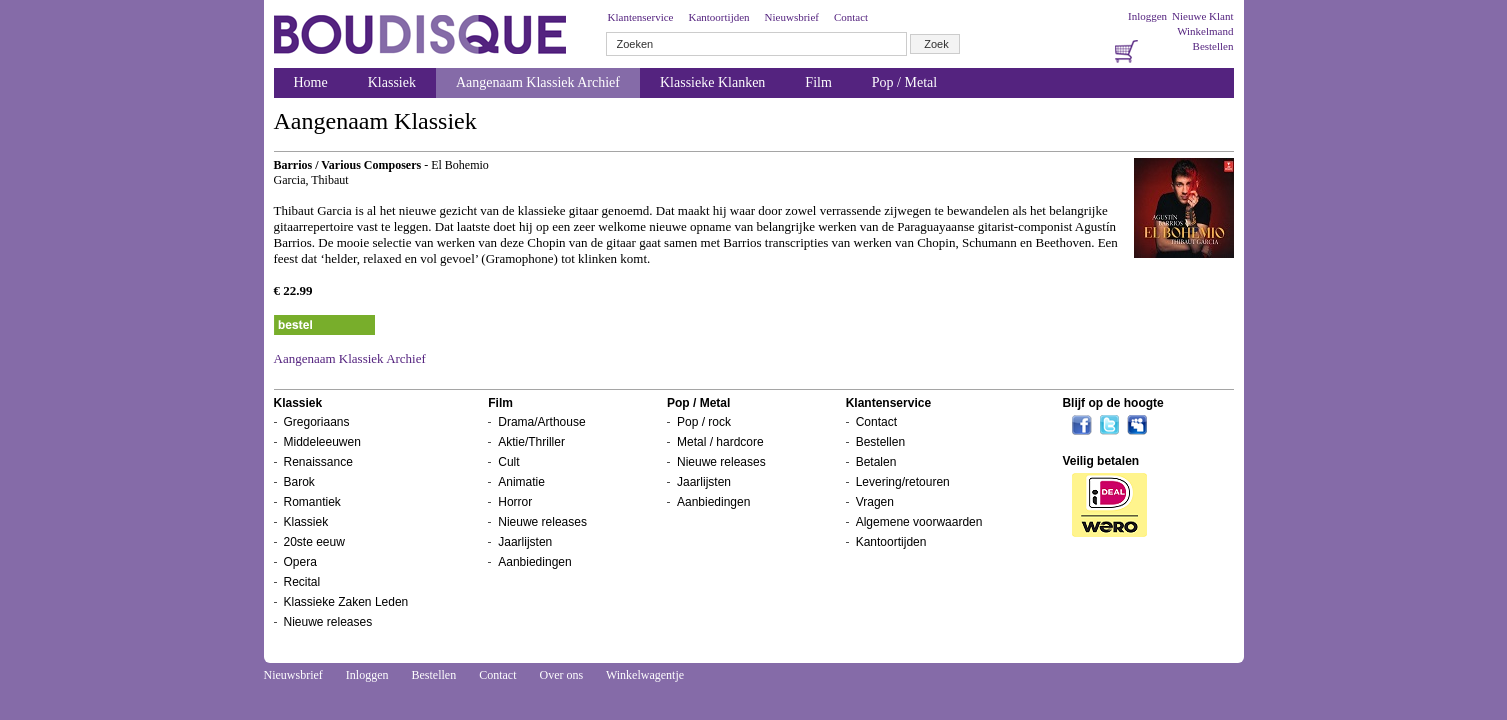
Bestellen (1213, 46)
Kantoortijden (718, 17)
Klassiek (392, 82)
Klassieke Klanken (712, 82)
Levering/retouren (903, 482)
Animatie (521, 482)
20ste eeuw (314, 542)
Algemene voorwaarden (919, 522)
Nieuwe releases (328, 622)
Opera (300, 562)
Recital (302, 582)
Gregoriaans (317, 422)
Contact (851, 17)
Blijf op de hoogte (1112, 403)
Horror (515, 502)
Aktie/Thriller (531, 442)
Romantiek (312, 502)
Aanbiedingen (534, 562)
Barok (299, 482)
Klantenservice (641, 17)
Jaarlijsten (525, 542)
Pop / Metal (904, 82)
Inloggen (1147, 16)
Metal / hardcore (720, 442)
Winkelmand (1205, 31)
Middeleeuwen (322, 442)
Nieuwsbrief (792, 17)
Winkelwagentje (645, 675)
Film (818, 82)
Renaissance (318, 462)
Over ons (561, 675)
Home (311, 82)
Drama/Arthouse (541, 422)
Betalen (876, 462)
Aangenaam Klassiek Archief (538, 82)
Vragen (875, 502)
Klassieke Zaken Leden (346, 602)
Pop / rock (704, 422)
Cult (508, 462)
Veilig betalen (1100, 461)
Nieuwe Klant (1202, 16)
